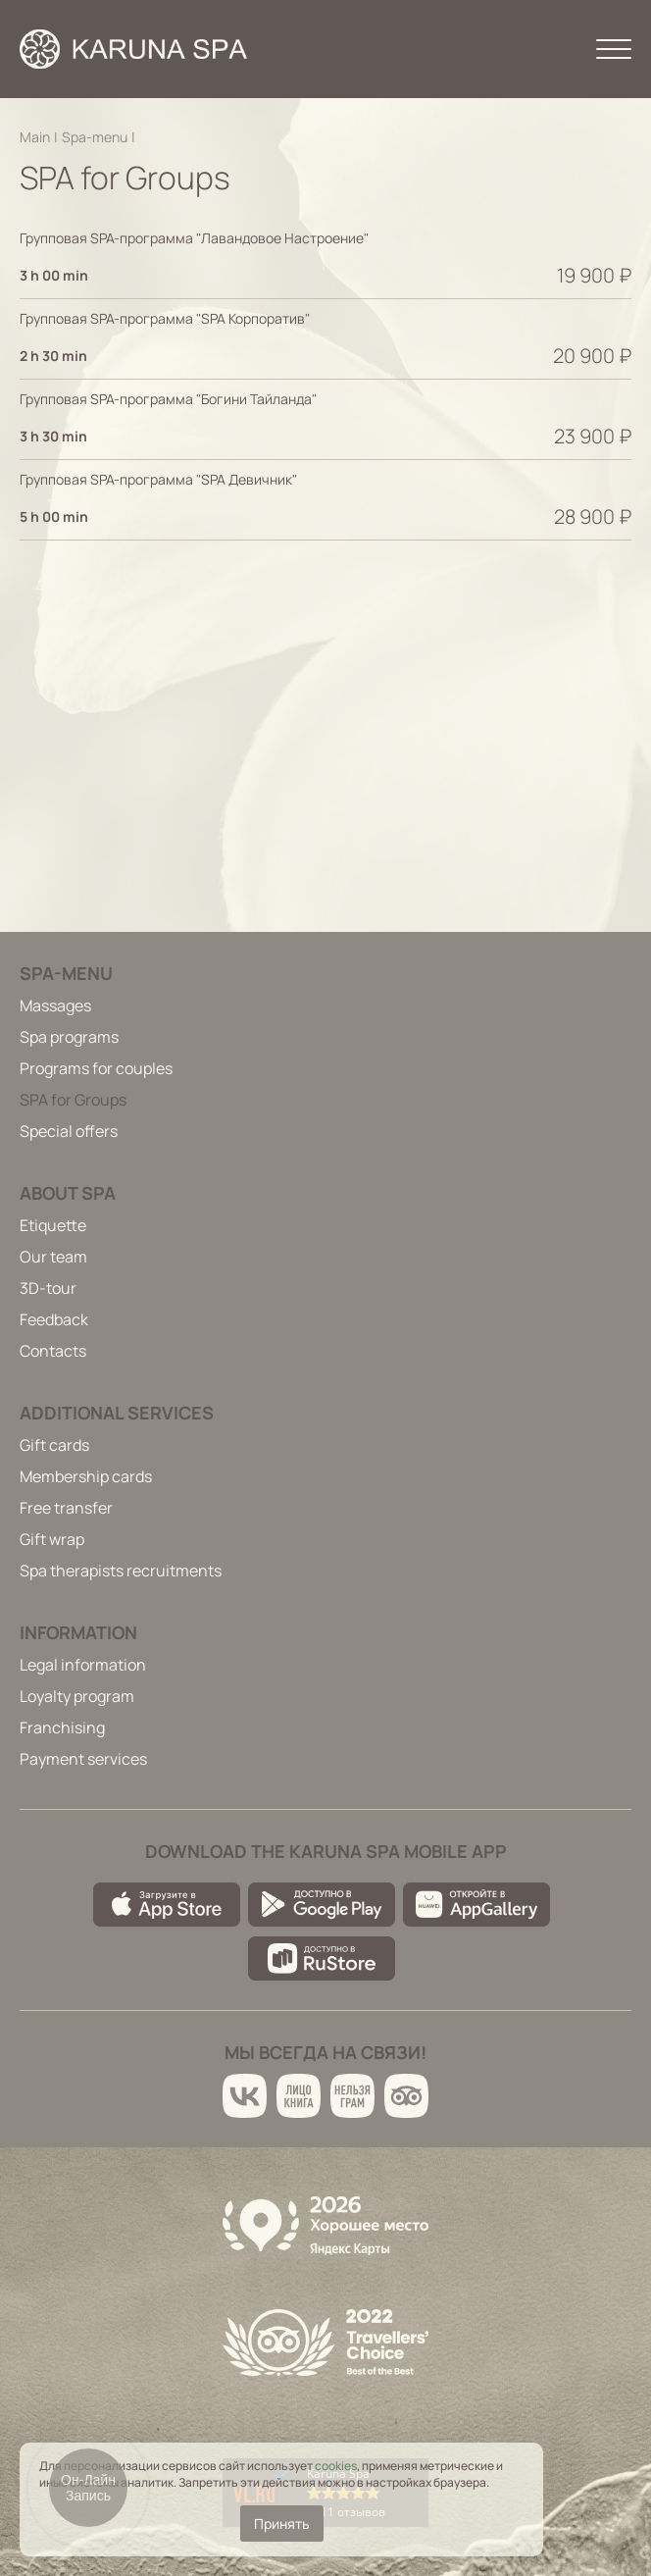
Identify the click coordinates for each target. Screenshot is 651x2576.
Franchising (62, 1727)
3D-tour (48, 1288)
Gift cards (54, 1445)
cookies (336, 2465)
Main (35, 137)
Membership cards (86, 1476)
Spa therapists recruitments (121, 1570)
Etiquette (53, 1225)
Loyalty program (77, 1696)
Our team (53, 1256)
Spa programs (69, 1037)
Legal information (83, 1664)
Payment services (83, 1759)
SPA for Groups (73, 1099)
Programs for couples (96, 1068)
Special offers (69, 1131)
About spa (68, 1193)
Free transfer (66, 1508)
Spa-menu (94, 137)
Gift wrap (52, 1539)
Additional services (117, 1412)
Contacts (53, 1351)
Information (78, 1632)
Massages (55, 1005)
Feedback (54, 1319)
